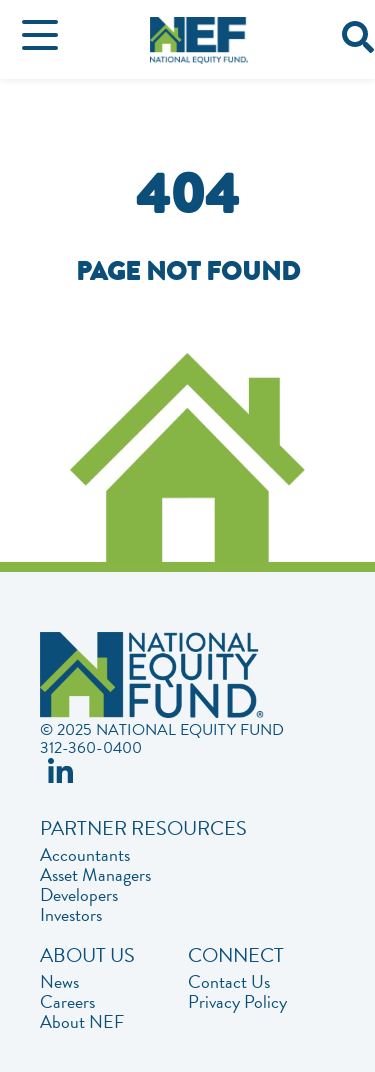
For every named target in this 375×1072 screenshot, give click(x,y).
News (59, 982)
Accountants (85, 855)
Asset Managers (95, 875)
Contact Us (229, 982)
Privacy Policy (237, 1002)
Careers (67, 1002)
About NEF (82, 1022)
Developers (79, 895)
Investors (71, 915)
